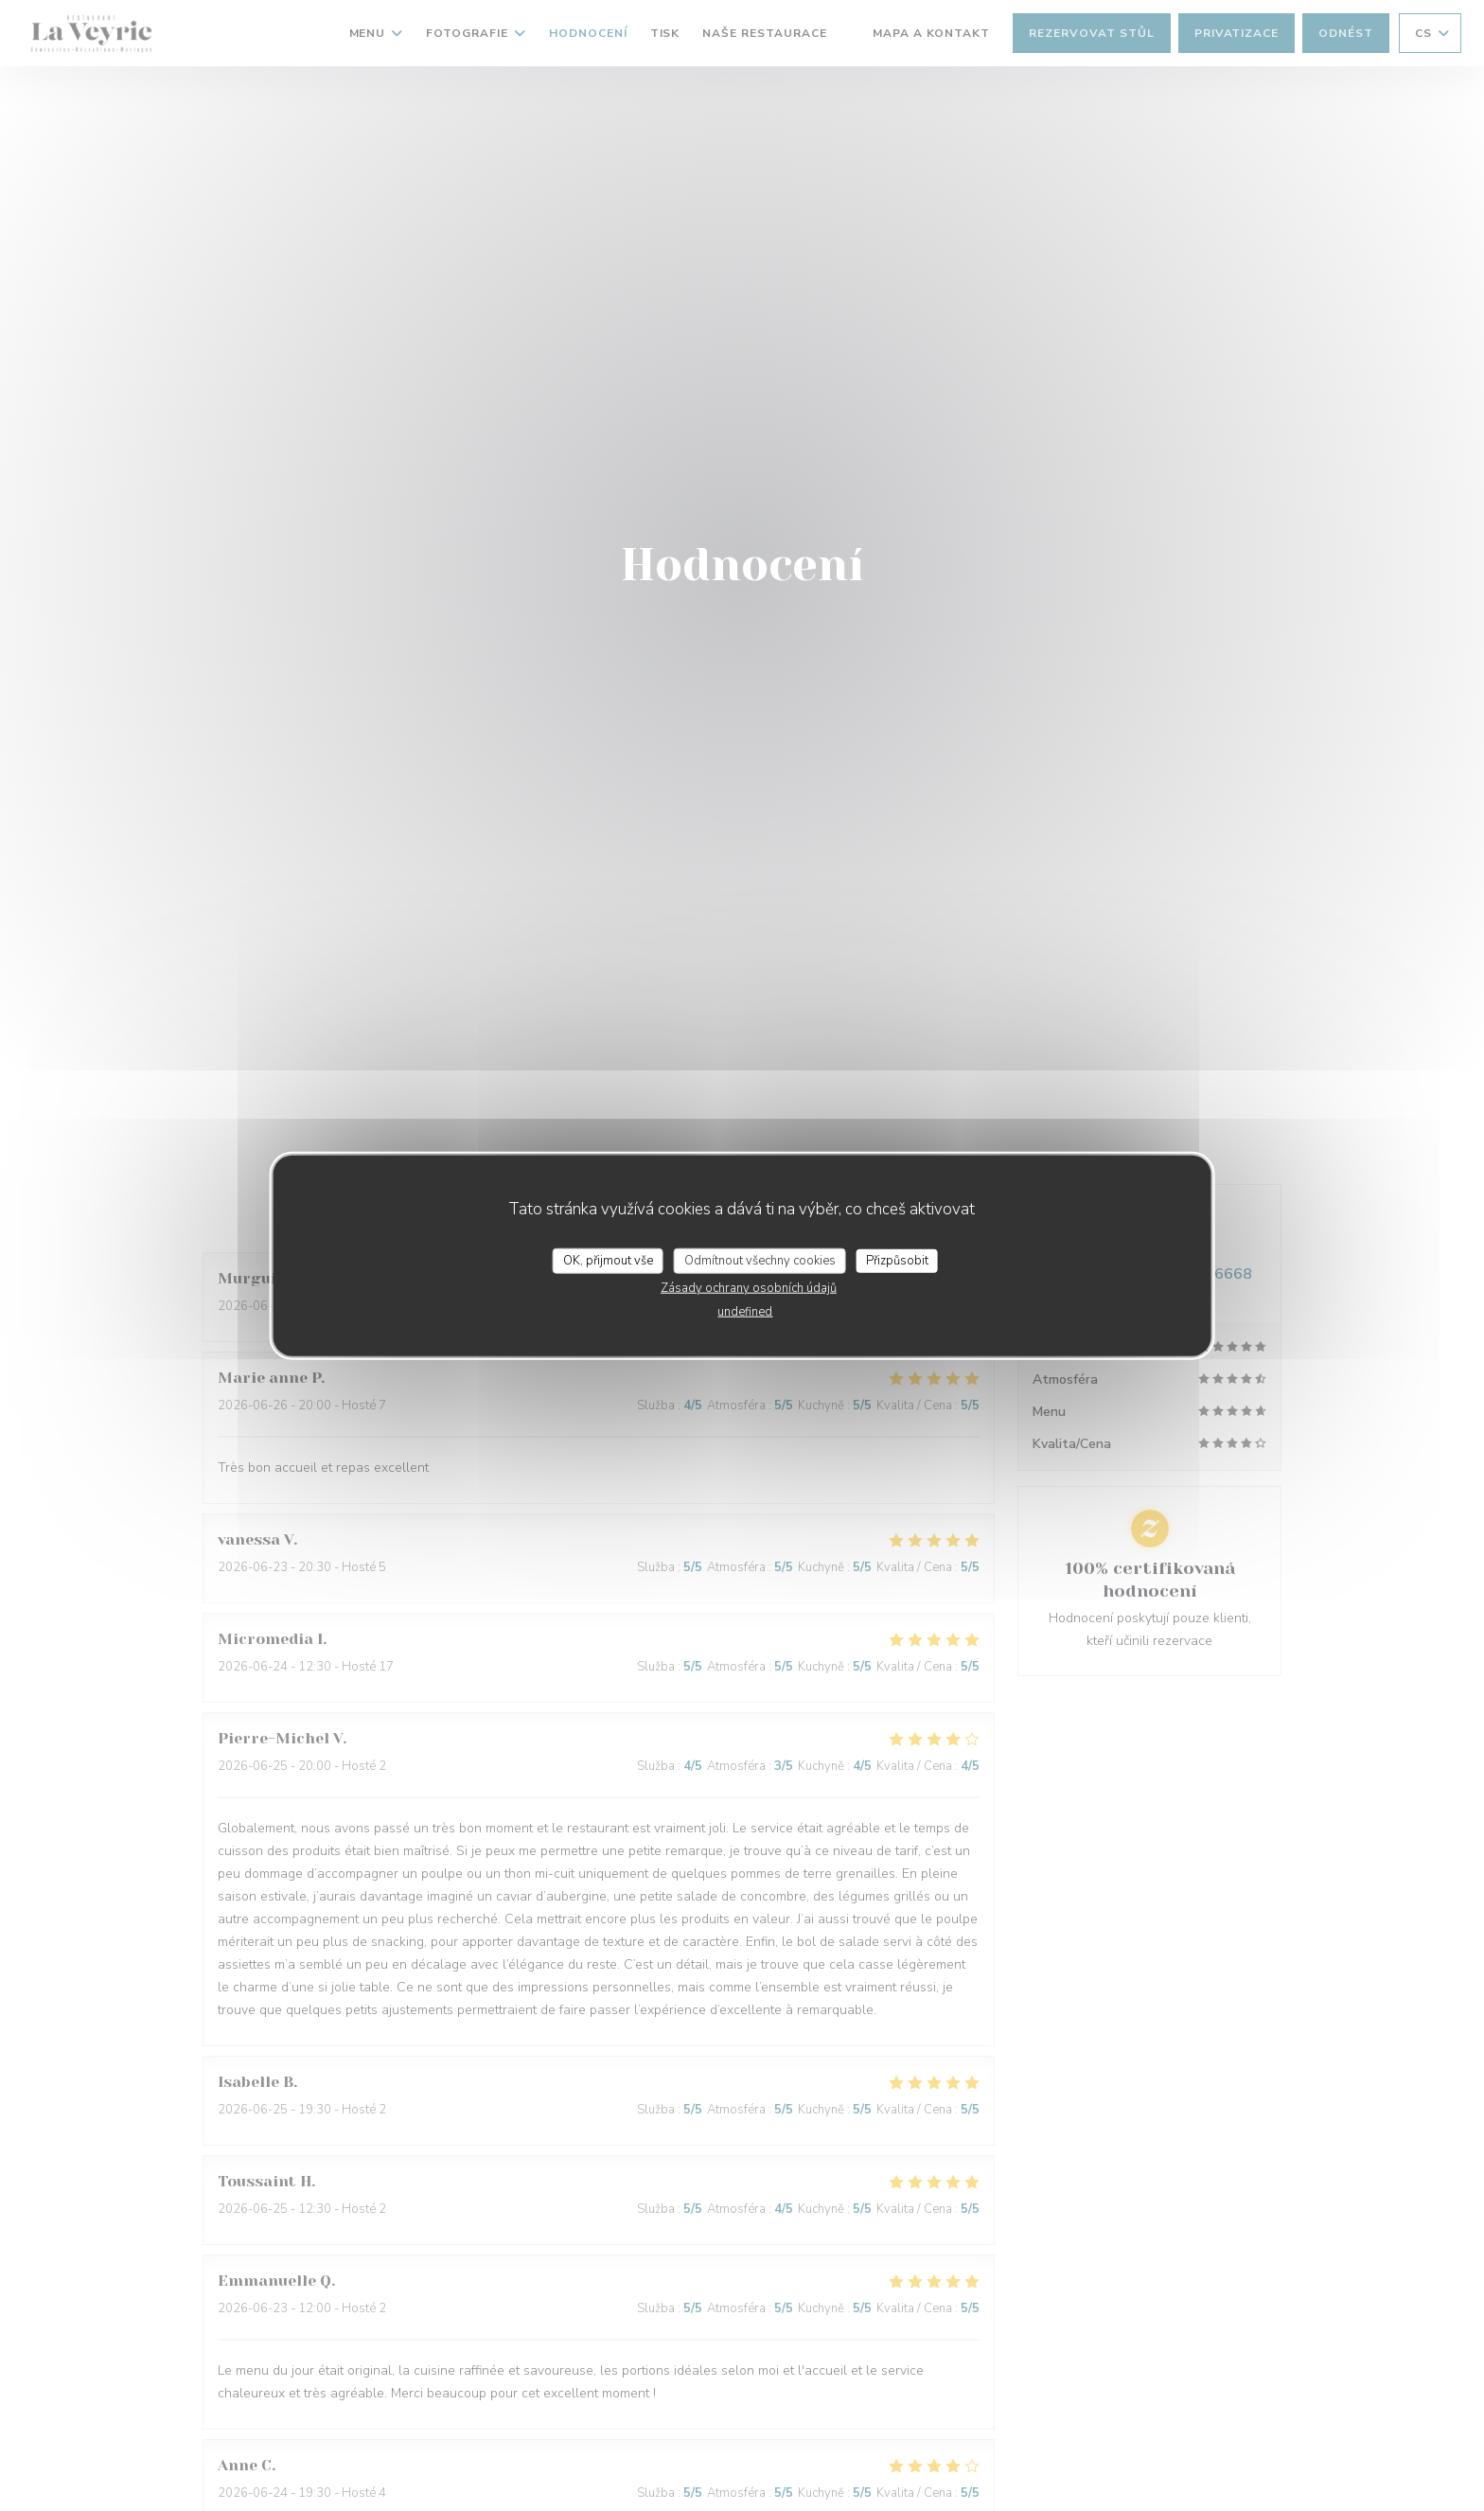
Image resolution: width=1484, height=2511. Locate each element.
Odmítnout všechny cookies (760, 1259)
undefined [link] (744, 1311)
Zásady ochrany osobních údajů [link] (749, 1288)
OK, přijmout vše (608, 1259)
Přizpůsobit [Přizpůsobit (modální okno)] (897, 1259)
